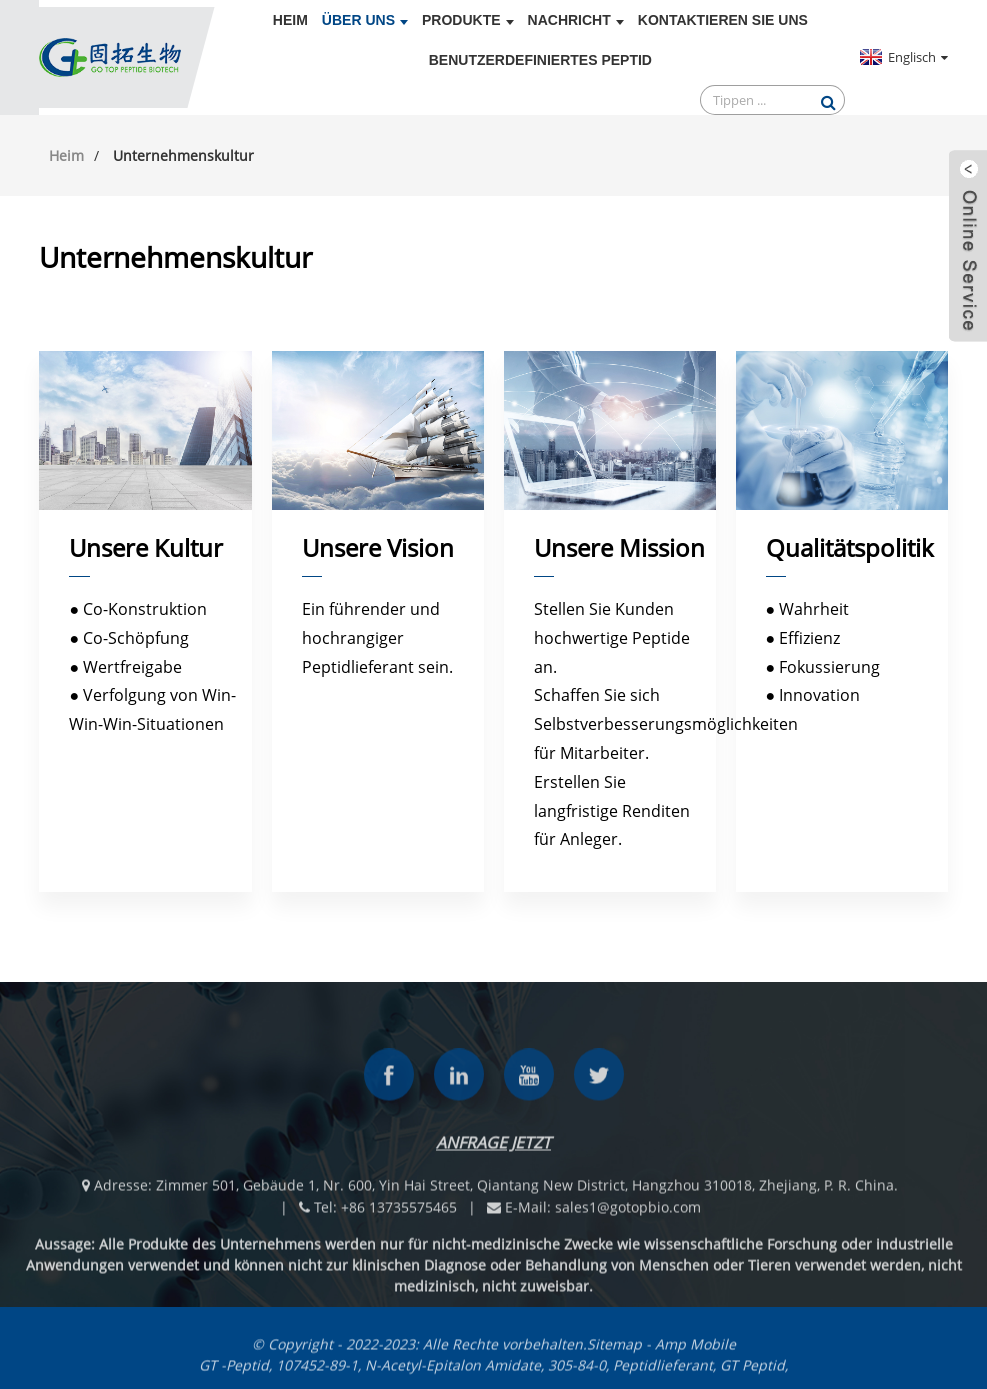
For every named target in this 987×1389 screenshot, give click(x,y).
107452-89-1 (317, 1373)
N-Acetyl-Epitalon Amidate (453, 1373)
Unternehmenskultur (183, 155)
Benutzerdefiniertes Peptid (540, 60)
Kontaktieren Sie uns (723, 20)
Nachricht (576, 20)
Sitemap (614, 1352)
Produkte (468, 20)
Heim (290, 20)
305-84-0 (577, 1373)
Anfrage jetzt (493, 1151)
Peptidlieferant (663, 1373)
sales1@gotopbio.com (628, 1215)
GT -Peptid (234, 1373)
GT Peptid (752, 1373)
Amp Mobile (695, 1352)
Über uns (365, 20)
